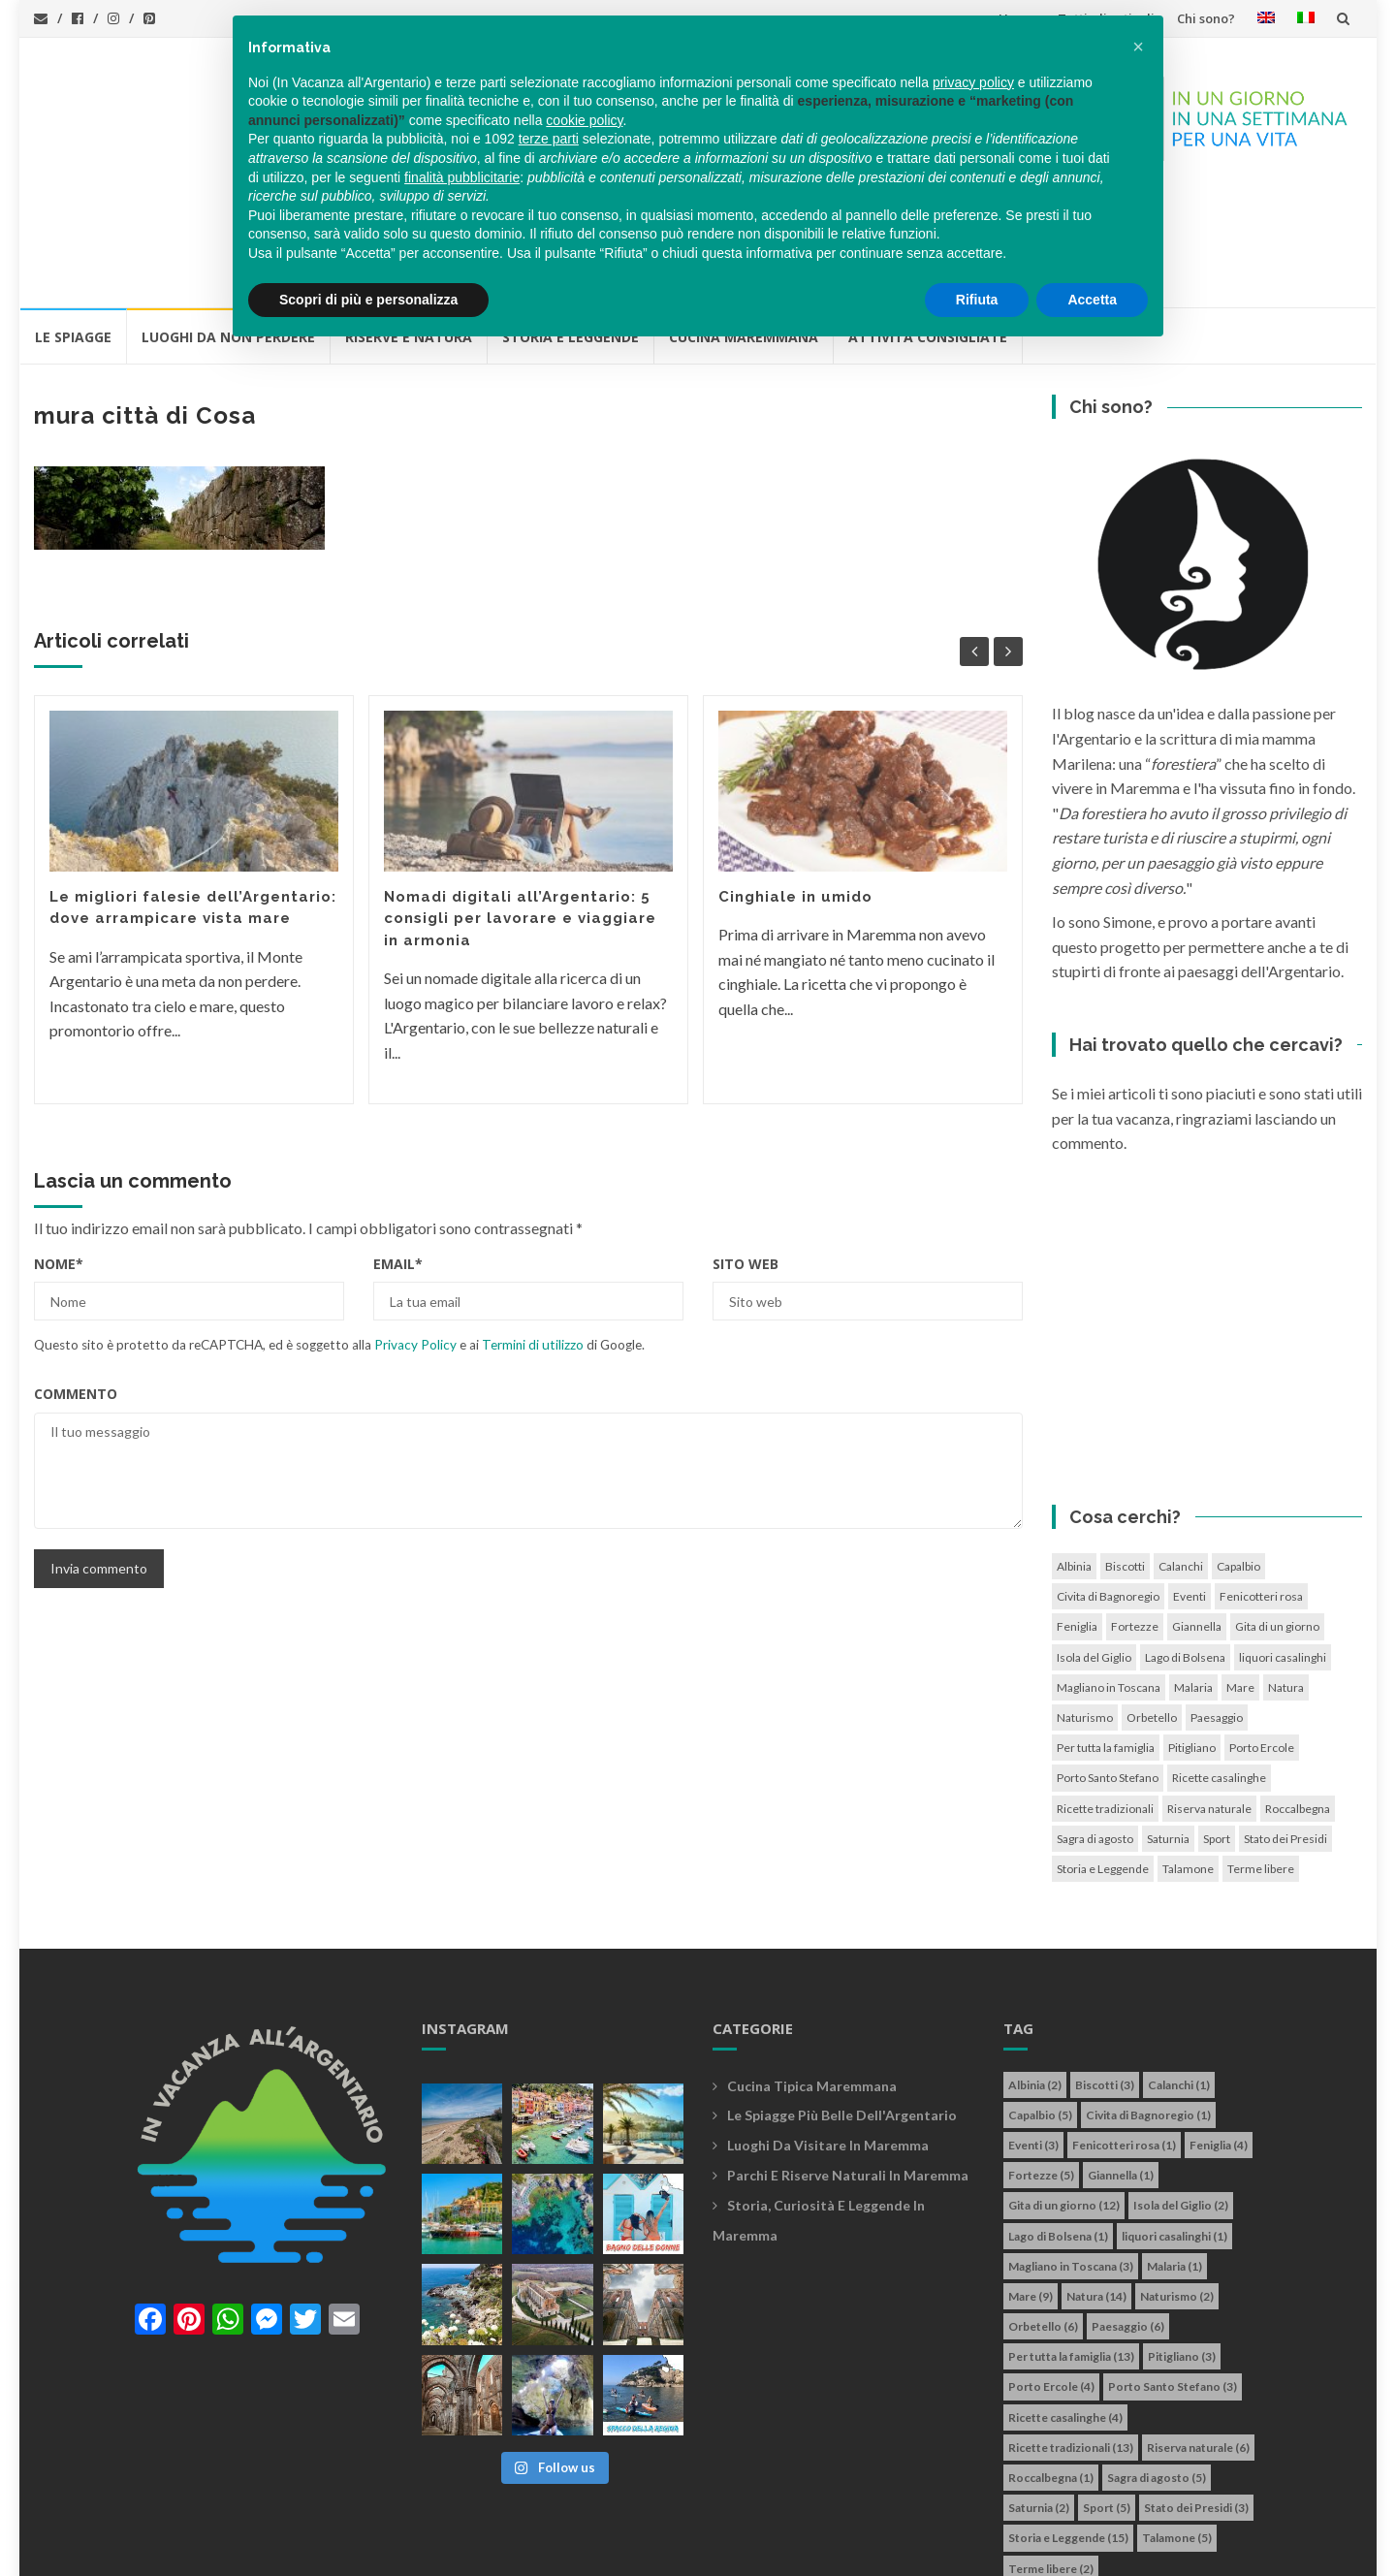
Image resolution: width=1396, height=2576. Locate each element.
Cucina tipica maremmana (812, 1976)
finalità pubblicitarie (462, 177)
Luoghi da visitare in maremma (828, 2035)
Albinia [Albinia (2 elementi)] (1074, 1456)
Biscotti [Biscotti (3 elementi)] (1125, 1456)
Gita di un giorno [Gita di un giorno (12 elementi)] (1277, 1517)
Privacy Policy (415, 1235)
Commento (75, 1284)
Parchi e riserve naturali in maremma (847, 2065)
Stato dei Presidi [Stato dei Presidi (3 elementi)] (1285, 1729)
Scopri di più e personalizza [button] (368, 299)
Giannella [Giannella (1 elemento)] (1197, 1517)
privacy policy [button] (973, 82)
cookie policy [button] (584, 120)
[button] (1138, 46)
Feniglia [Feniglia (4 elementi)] (1077, 1517)
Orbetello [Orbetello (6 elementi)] (1151, 1608)
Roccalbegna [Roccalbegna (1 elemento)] (1297, 1699)
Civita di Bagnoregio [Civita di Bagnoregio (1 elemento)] (1108, 1486)
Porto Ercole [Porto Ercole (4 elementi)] (1261, 1638)
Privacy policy (541, 2550)
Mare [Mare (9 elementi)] (1240, 1578)
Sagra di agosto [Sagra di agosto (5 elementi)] (1095, 1729)
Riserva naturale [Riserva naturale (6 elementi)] (1209, 1699)
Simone (792, 2550)
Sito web (745, 1154)
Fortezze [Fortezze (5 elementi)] (1134, 1517)
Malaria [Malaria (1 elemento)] (1193, 1578)
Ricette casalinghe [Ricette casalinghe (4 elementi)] (1219, 1668)
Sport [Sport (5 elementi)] (1216, 1729)
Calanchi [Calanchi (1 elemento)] (1180, 1456)
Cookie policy (638, 2550)
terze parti (549, 138)
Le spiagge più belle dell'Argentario (842, 2005)
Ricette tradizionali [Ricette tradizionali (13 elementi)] (1105, 1699)
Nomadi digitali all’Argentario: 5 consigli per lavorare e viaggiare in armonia (520, 809)
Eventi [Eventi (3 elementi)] (1189, 1486)
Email (398, 1154)
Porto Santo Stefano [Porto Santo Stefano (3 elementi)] (1107, 1668)
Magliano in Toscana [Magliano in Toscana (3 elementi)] (1108, 1578)
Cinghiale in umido (795, 787)
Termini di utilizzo (533, 1235)
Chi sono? (1206, 18)
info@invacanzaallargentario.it (387, 2550)
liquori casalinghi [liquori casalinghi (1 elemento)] (1282, 1548)
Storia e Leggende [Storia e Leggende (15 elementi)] (1103, 1759)
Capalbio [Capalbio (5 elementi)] (1238, 1456)
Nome (58, 1154)
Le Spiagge (73, 227)
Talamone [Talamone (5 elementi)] (1188, 1759)
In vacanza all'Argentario (158, 2550)
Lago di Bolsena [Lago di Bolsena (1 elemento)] (1185, 1548)
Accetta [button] (1092, 299)
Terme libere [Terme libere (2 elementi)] (1260, 1759)
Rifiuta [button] (977, 299)
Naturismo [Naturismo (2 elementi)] (1085, 1608)
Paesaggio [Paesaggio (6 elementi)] (1216, 1608)
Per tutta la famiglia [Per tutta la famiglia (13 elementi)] (1106, 1638)
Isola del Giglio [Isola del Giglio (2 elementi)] (1094, 1548)
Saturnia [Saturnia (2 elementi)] (1168, 1729)
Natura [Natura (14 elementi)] (1286, 1578)
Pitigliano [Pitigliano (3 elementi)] (1192, 1638)
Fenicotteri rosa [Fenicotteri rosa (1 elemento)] (1261, 1486)
